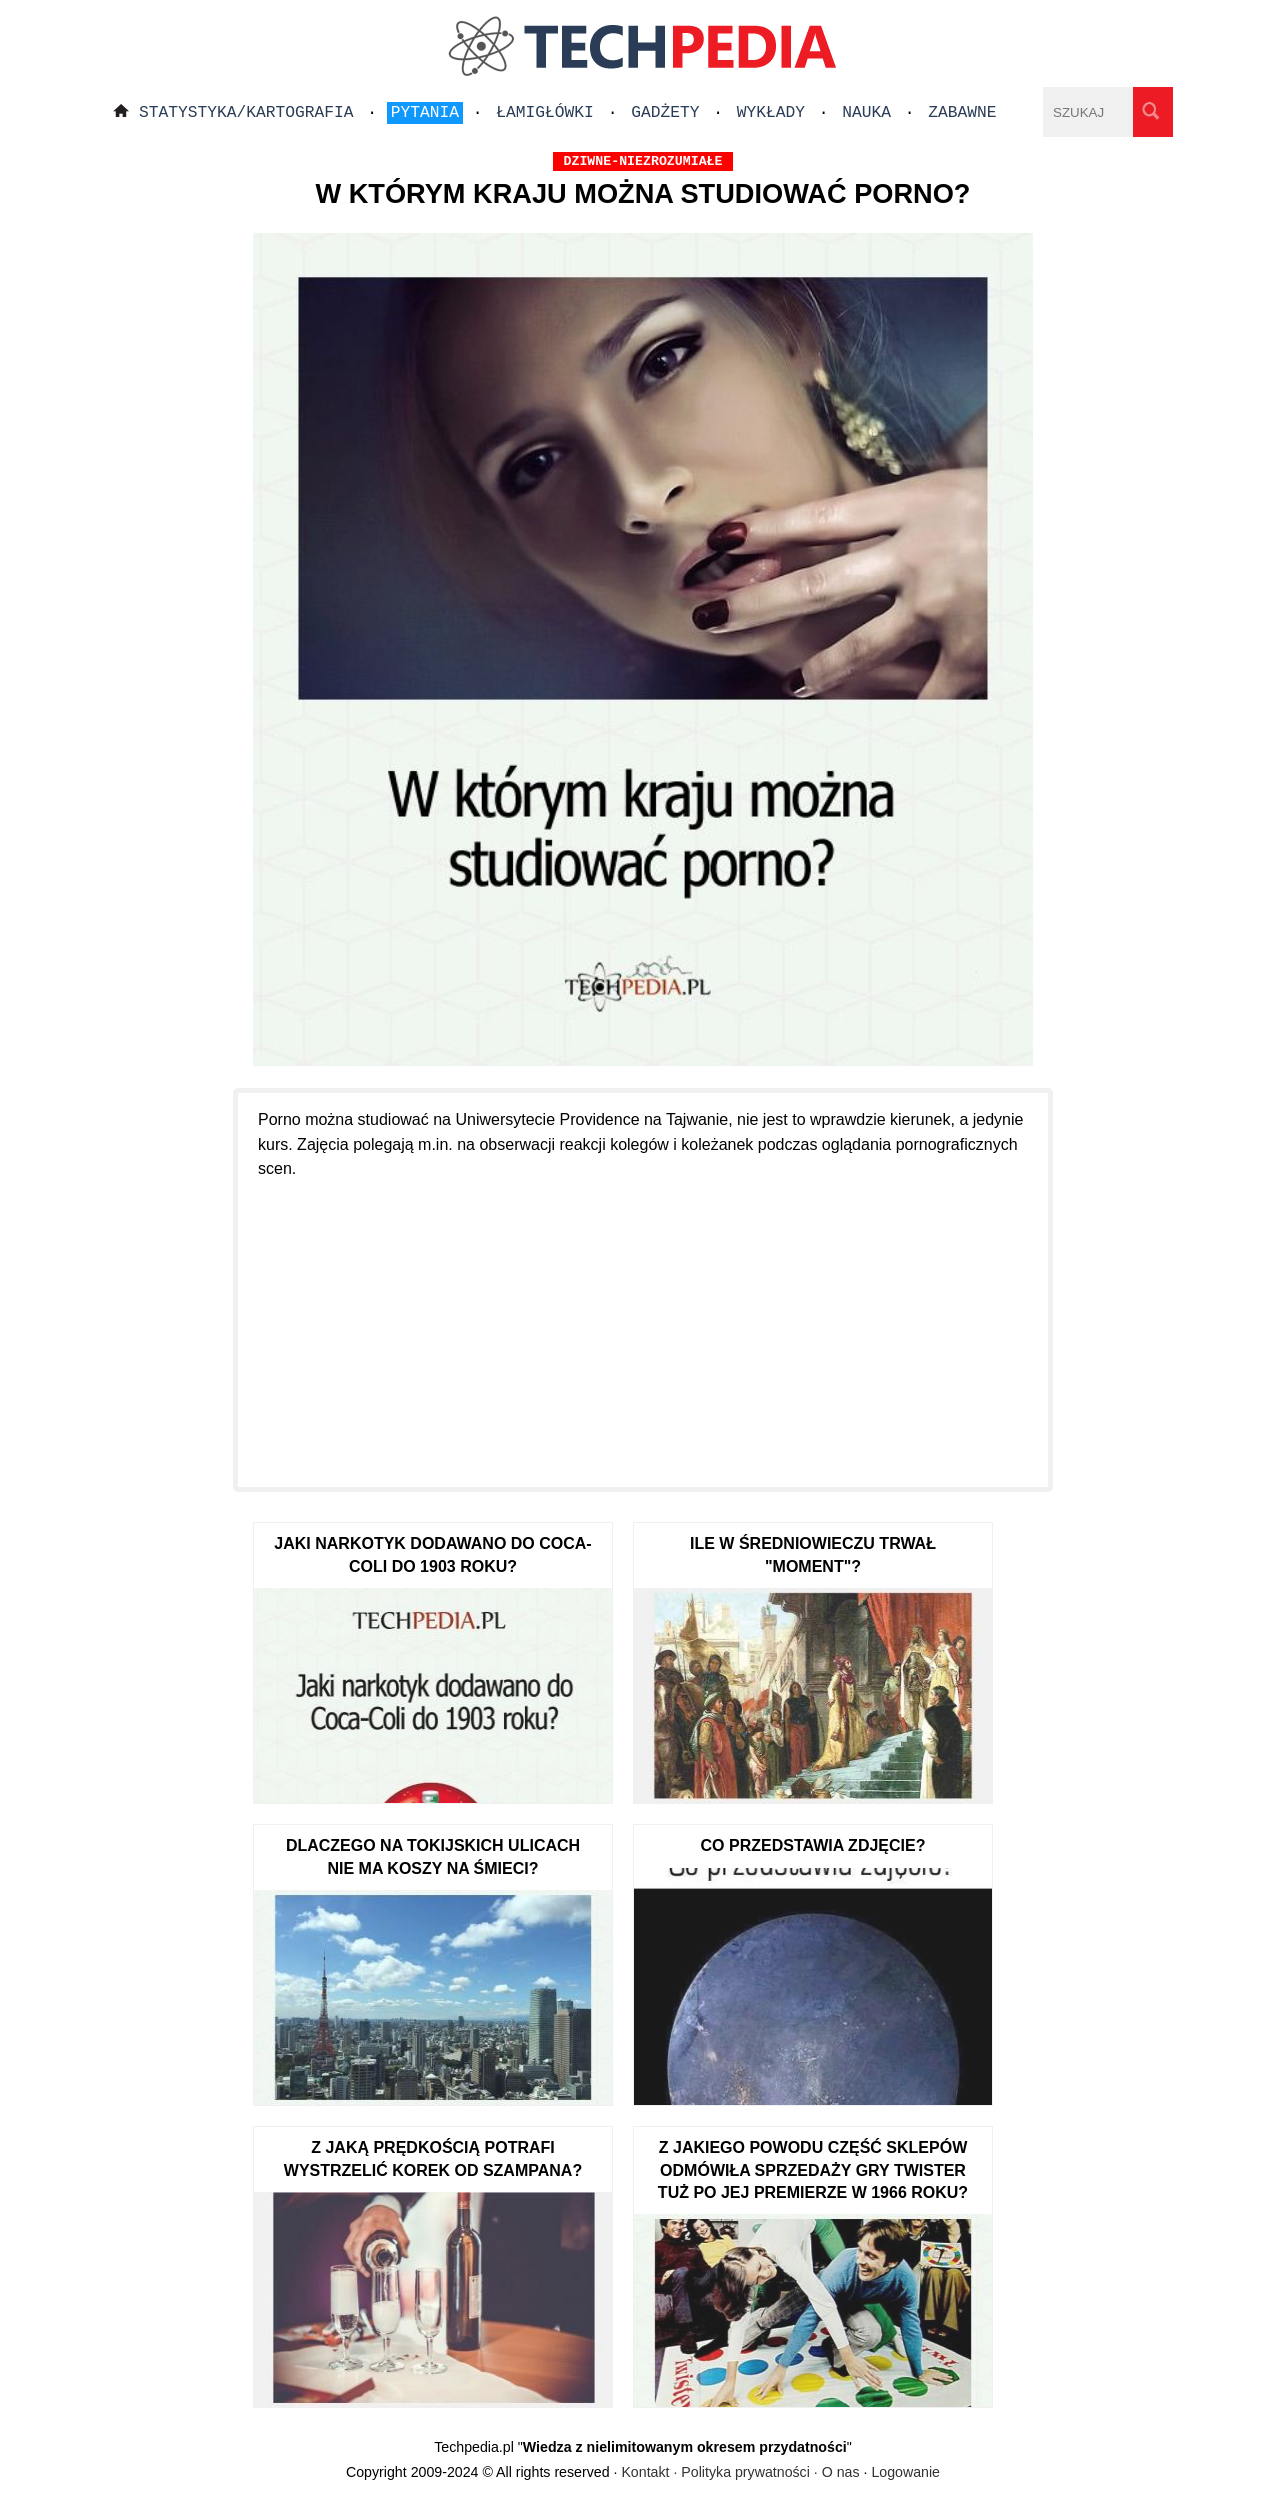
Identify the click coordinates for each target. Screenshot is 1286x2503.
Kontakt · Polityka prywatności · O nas (740, 2472)
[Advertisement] (643, 1322)
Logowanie (905, 2472)
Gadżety (665, 113)
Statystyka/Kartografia (246, 113)
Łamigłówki (545, 113)
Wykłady (771, 113)
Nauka (866, 113)
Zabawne (962, 113)
